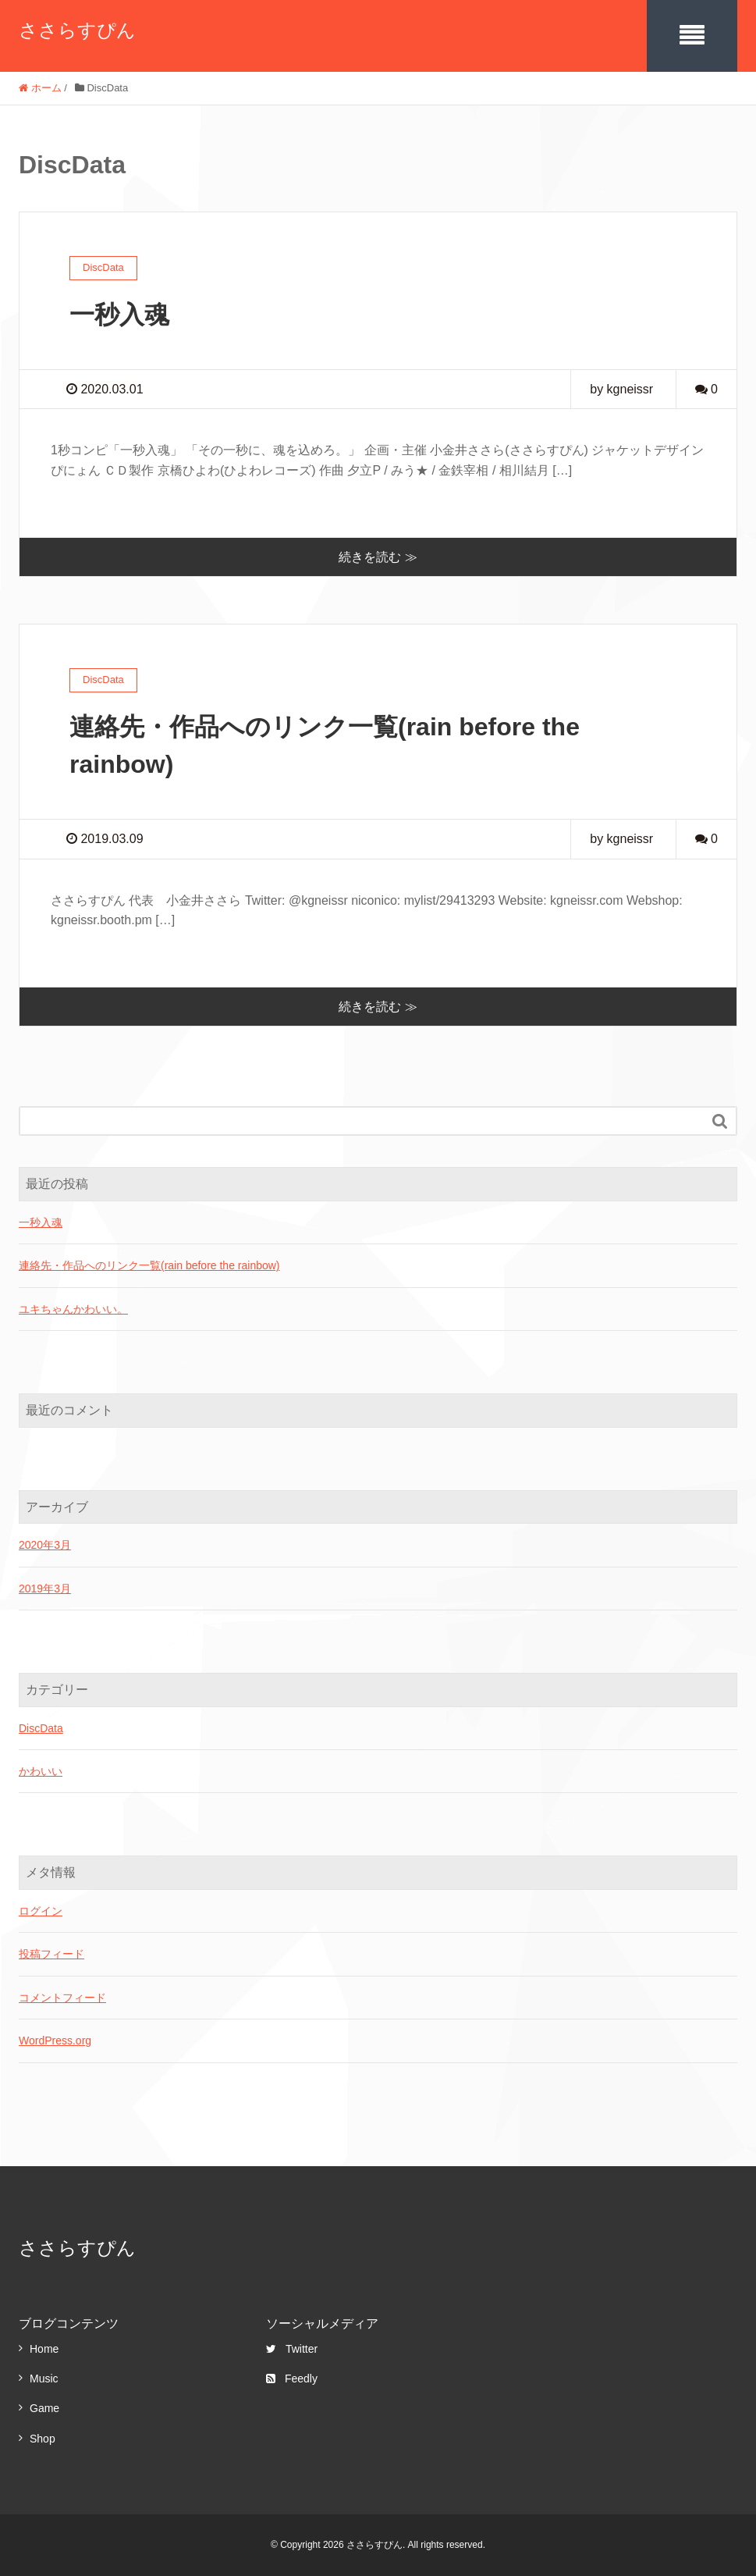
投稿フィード (51, 1954)
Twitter (292, 2349)
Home (44, 2349)
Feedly (292, 2378)
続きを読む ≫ (378, 557)
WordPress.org (55, 2040)
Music (44, 2378)
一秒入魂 (119, 315)
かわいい (40, 1771)
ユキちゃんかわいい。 (73, 1309)
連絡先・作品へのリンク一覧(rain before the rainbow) (149, 1265)
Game (44, 2408)
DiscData (41, 1728)
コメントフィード (62, 1997)
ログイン (40, 1911)
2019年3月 (45, 1588)
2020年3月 (45, 1545)
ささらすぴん (77, 30)
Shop (42, 2438)
